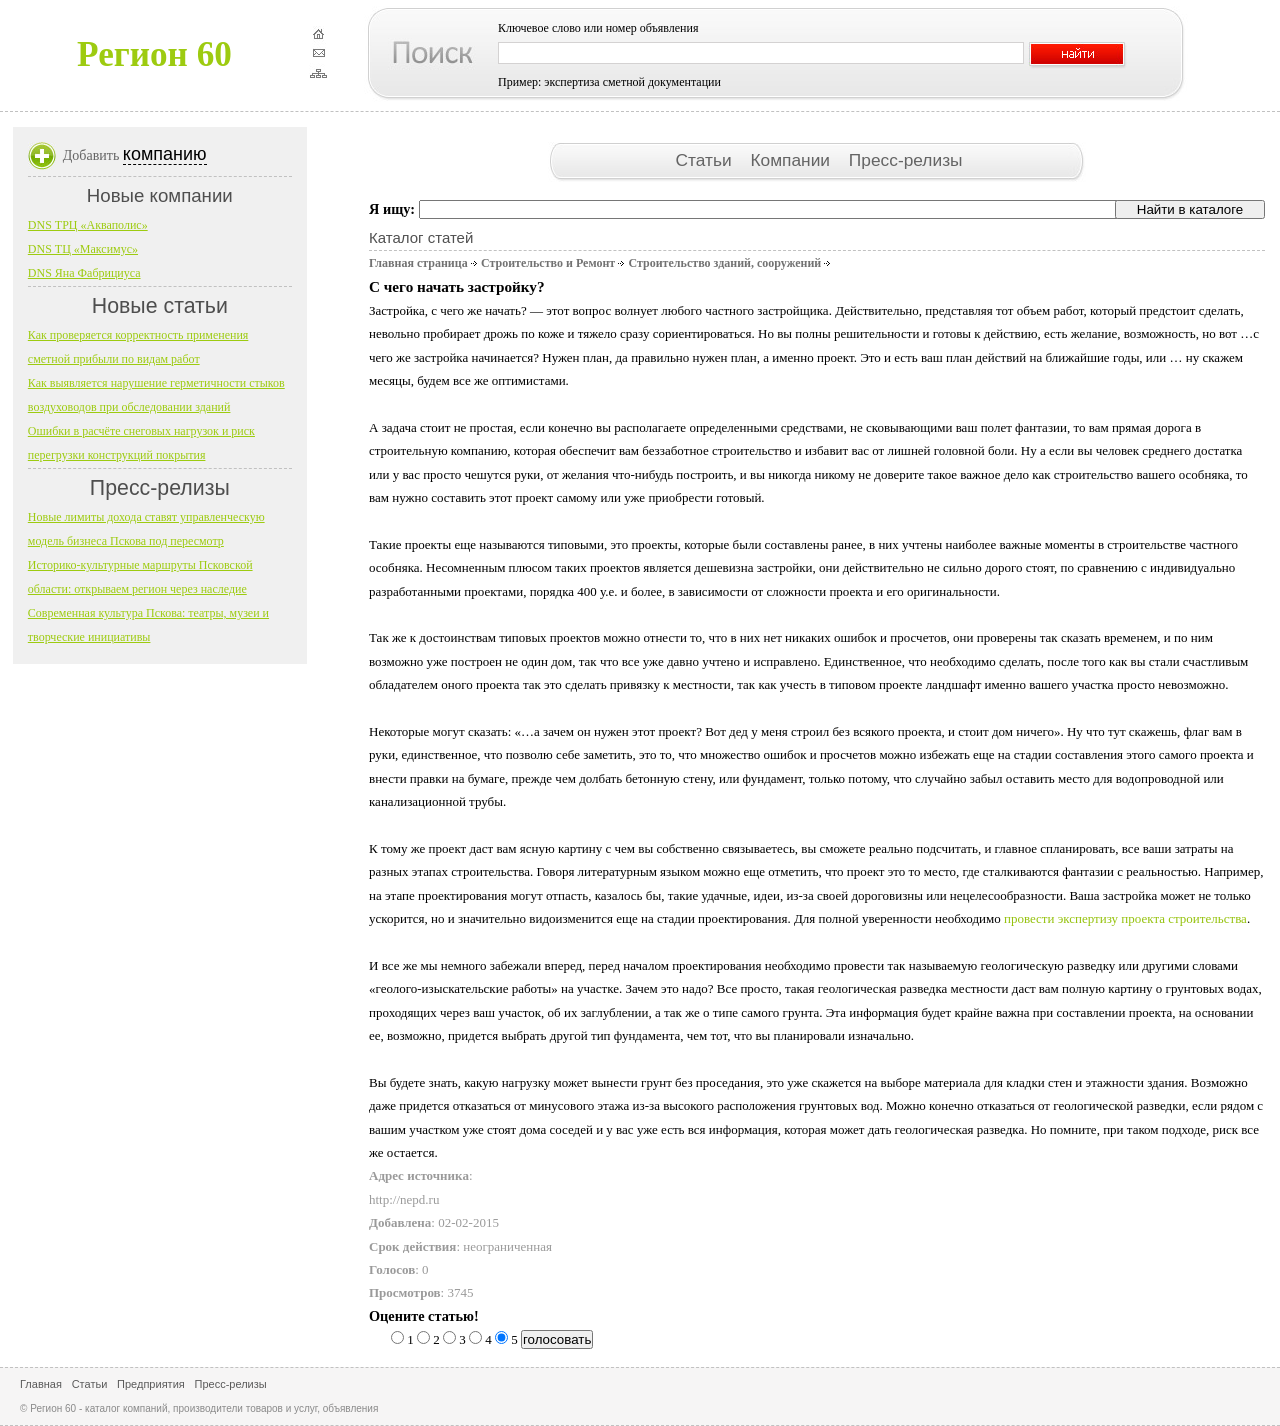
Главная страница (418, 263)
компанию (165, 154)
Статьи (705, 160)
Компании (792, 160)
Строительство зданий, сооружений (724, 263)
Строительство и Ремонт (548, 263)
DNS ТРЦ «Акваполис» (88, 225)
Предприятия (151, 1384)
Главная (41, 1384)
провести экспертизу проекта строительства (1125, 918)
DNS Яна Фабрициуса (84, 273)
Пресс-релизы (906, 160)
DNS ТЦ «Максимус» (83, 249)
